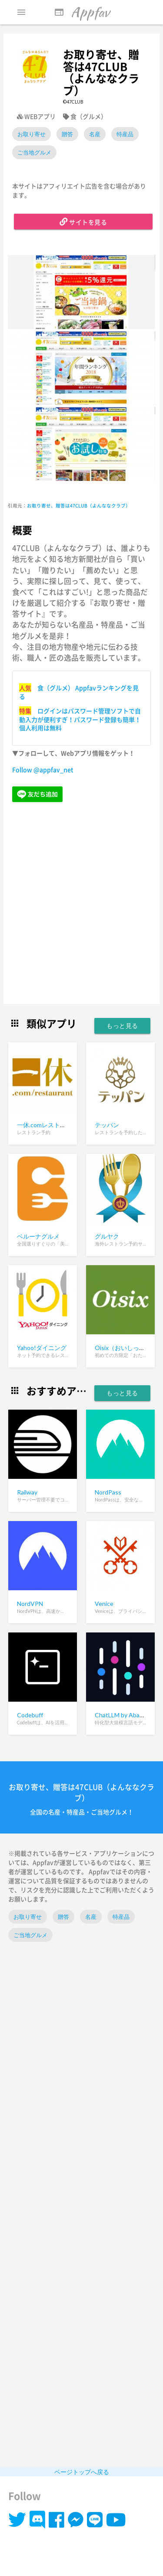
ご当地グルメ (34, 152)
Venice (104, 1603)
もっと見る (122, 1025)
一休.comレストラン (44, 1124)
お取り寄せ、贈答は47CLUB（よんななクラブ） (78, 505)
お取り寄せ (31, 134)
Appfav (82, 12)
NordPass (108, 1492)
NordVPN (30, 1603)
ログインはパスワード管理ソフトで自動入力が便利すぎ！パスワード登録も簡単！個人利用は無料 (80, 719)
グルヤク (107, 1236)
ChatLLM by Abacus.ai (125, 1715)
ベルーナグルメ (38, 1236)
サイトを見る (83, 221)
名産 (94, 134)
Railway (27, 1492)
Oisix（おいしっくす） (126, 1347)
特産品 (124, 134)
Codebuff (30, 1715)
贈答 (67, 134)
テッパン (107, 1124)
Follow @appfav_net (42, 769)
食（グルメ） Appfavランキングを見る (79, 692)
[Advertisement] (81, 904)
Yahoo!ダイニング (42, 1347)
